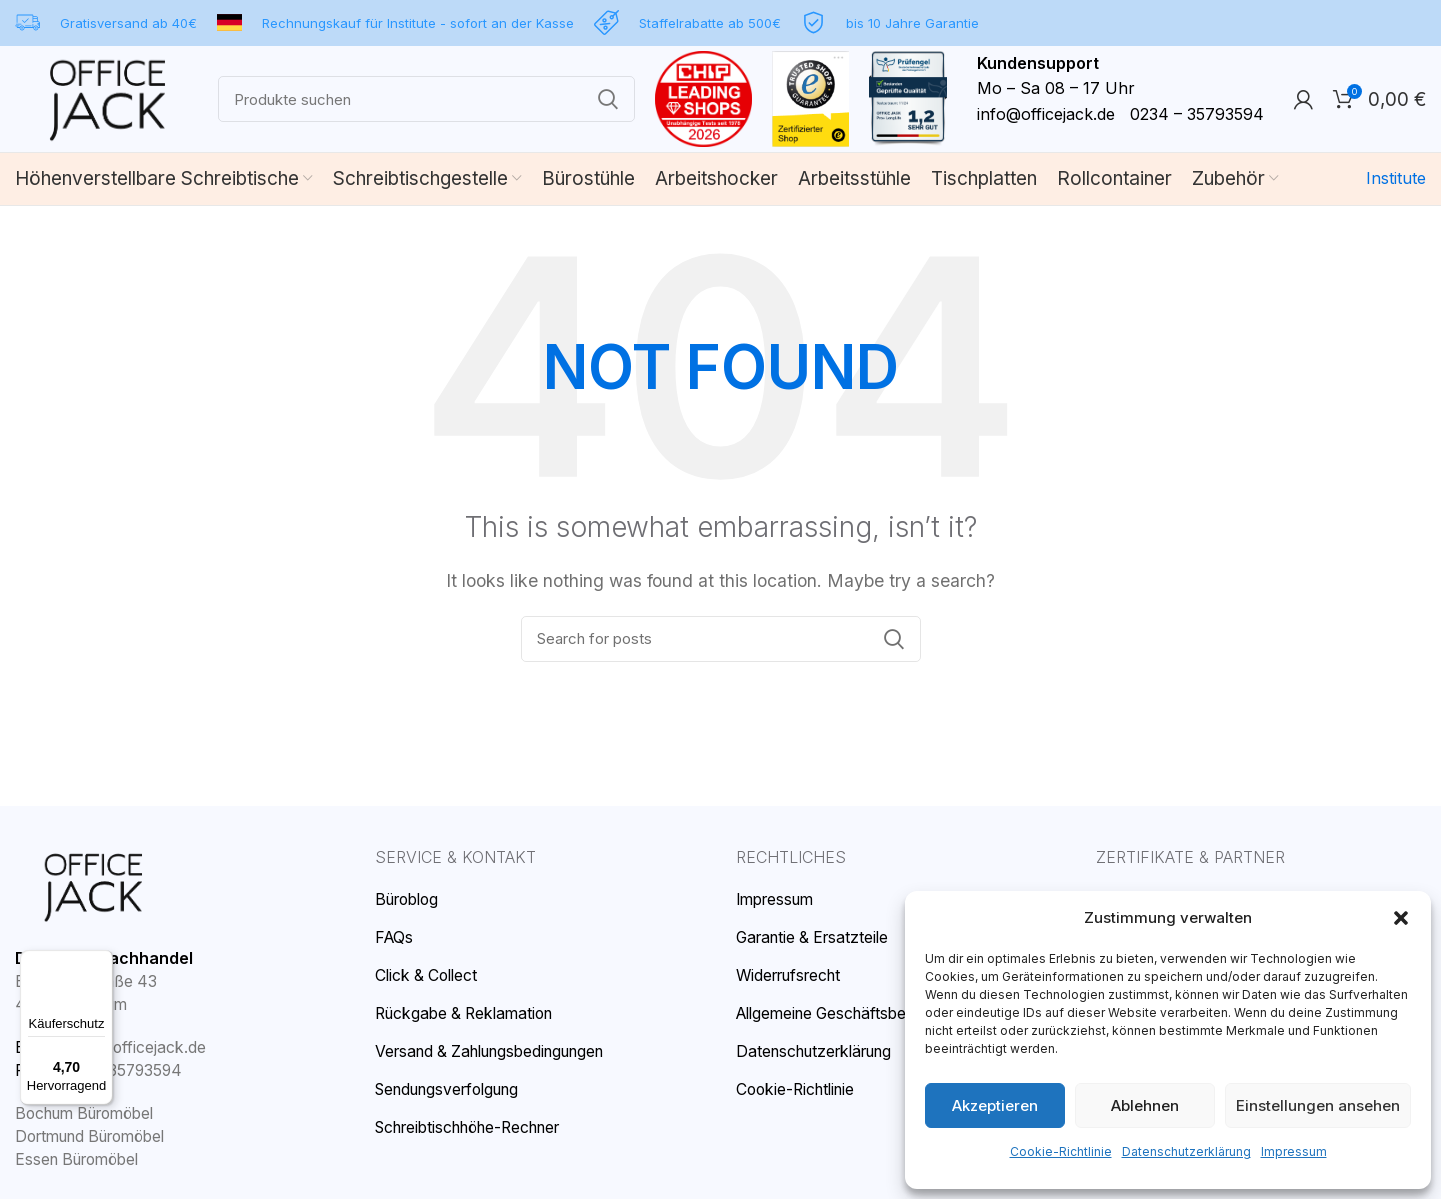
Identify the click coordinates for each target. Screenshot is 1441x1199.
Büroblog (407, 903)
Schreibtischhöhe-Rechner (469, 1127)
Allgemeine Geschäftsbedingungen (860, 1015)
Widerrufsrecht (788, 978)
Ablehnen (1147, 1105)
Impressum (1288, 1151)
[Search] (437, 102)
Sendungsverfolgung (448, 1090)
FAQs (395, 940)
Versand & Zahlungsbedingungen (493, 1052)
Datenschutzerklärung (1184, 1151)
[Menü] (101, 962)
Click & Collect (426, 978)
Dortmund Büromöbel (91, 1136)
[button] (1401, 936)
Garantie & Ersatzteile (814, 940)
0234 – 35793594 (113, 1072)
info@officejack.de (1066, 116)
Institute (1398, 183)
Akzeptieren (995, 1105)
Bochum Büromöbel (85, 1114)
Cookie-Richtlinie (1064, 1151)
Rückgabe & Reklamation (465, 1015)
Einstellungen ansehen (1319, 1105)
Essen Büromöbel (78, 1159)
